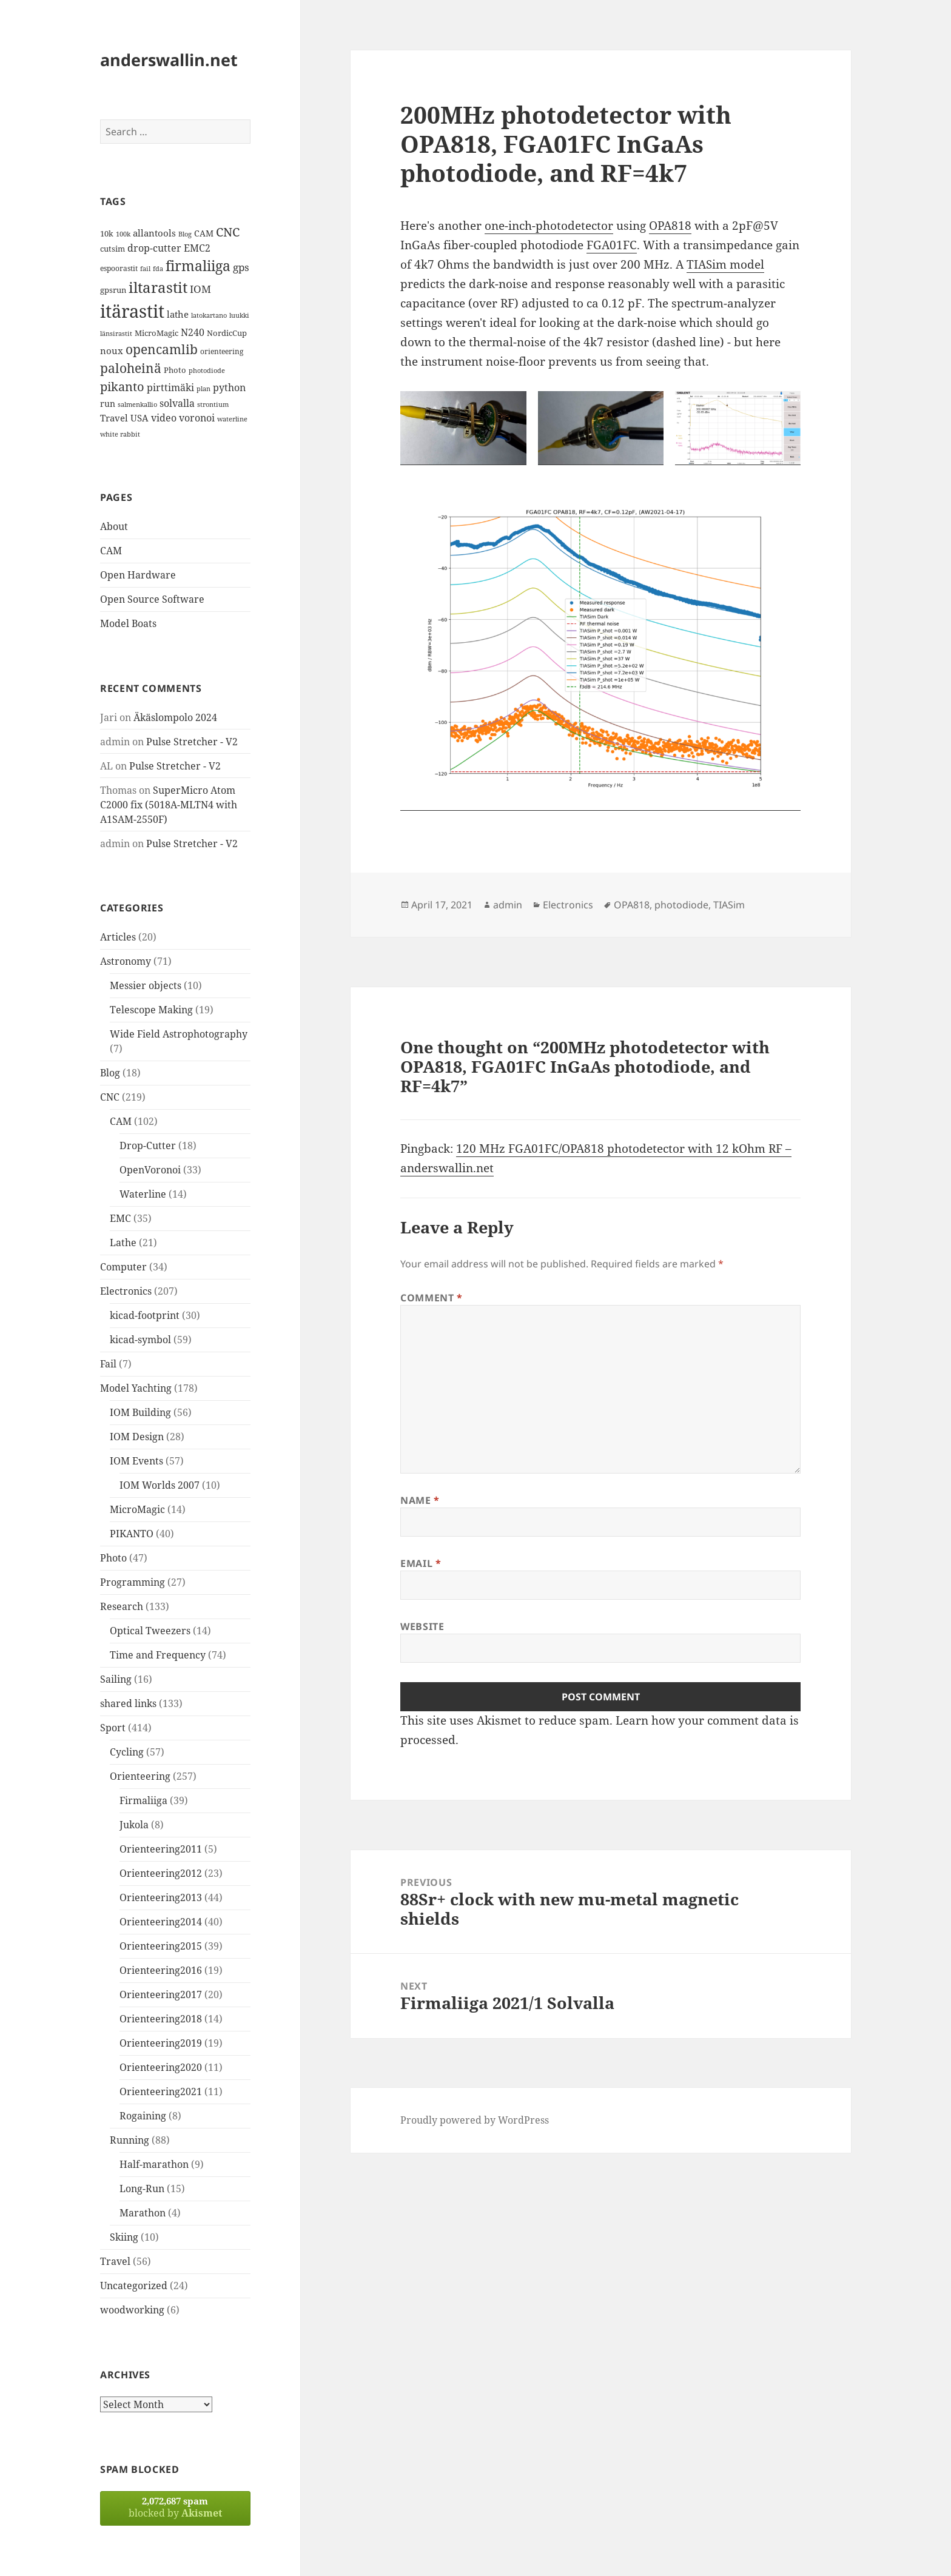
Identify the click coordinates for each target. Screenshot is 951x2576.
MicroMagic (137, 1509)
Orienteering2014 (160, 1921)
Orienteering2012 (160, 1873)
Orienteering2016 (160, 1970)
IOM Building (140, 1412)
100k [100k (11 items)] (123, 234)
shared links (128, 1703)
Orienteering (140, 1776)
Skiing (124, 2237)
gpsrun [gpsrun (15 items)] (113, 289)
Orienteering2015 (160, 1946)
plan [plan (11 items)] (203, 388)
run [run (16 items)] (107, 403)
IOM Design (137, 1436)
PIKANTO (131, 1533)
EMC (120, 1218)
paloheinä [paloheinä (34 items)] (130, 368)
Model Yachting (136, 1388)
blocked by (175, 2507)
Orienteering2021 (160, 2091)
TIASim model (725, 264)
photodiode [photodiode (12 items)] (207, 370)
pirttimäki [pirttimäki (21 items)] (170, 387)
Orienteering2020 (160, 2067)
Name (420, 1500)
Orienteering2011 (160, 1849)
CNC (109, 1097)
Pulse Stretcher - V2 (192, 741)
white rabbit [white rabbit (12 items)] (120, 433)
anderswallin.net (169, 60)
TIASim (729, 904)
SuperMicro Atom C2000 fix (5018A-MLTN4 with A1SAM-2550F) (168, 804)
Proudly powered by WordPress (474, 2120)
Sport (113, 1727)
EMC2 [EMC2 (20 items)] (197, 248)
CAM (111, 550)
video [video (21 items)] (163, 417)
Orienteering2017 (160, 1994)
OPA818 (670, 225)
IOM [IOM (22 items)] (200, 289)
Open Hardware (138, 575)
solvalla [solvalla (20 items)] (177, 403)
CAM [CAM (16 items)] (203, 233)
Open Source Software (152, 599)
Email (420, 1563)
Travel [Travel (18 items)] (114, 418)
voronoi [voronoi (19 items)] (197, 417)
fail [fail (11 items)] (145, 268)
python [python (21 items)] (229, 387)
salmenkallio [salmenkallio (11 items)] (137, 404)
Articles (118, 937)
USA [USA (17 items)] (139, 418)
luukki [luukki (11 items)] (239, 315)
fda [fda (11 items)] (158, 268)
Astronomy (125, 961)
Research (121, 1606)
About (114, 526)
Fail (108, 1363)
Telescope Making (151, 1009)
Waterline (142, 1194)
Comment (431, 1297)
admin (507, 904)
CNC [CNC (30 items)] (228, 232)
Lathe (123, 1242)
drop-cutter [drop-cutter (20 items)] (154, 248)
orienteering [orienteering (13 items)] (221, 351)
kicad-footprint (145, 1315)
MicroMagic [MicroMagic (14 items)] (156, 332)
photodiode (681, 904)
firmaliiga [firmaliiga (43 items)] (198, 265)
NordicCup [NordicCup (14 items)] (227, 332)
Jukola (134, 1824)
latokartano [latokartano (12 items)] (209, 315)
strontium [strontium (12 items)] (213, 404)
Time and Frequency (158, 1655)
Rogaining (142, 2115)
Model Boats (128, 623)
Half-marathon (154, 2164)
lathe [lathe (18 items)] (178, 314)
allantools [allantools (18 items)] (154, 233)
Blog (110, 1072)
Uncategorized (133, 2285)
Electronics (126, 1291)
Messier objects (145, 985)
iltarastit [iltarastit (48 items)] (158, 287)
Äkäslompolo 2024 (175, 717)
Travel (115, 2261)
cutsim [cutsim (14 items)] (112, 248)
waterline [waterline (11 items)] (232, 419)
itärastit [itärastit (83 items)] (132, 311)
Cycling (127, 1752)
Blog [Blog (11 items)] (185, 234)
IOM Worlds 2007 (159, 1485)
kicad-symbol (140, 1339)
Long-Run (141, 2188)
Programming (132, 1582)
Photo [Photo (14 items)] (175, 369)
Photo (113, 1558)
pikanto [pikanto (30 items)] (122, 386)
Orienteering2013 (160, 1897)
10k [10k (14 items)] (106, 233)
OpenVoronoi (150, 1169)
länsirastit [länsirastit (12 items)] (116, 333)
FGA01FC (611, 245)
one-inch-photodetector (549, 225)
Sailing (116, 1679)
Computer (123, 1266)
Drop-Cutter (147, 1145)
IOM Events (136, 1460)
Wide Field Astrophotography (178, 1034)
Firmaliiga (143, 1800)
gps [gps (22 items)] (241, 267)
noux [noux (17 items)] (111, 350)
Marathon (142, 2212)
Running (129, 2140)
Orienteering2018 (160, 2018)
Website (422, 1626)
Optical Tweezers (150, 1630)
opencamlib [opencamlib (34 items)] (162, 349)
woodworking (132, 2309)
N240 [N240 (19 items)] (192, 332)
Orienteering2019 (160, 2043)
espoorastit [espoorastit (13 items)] (119, 268)
